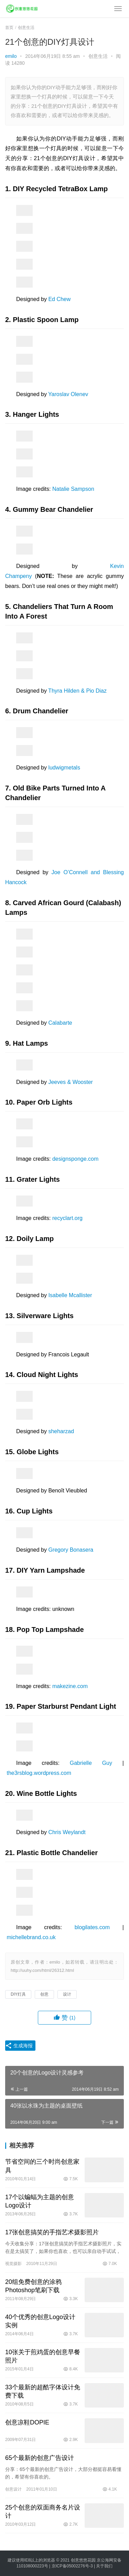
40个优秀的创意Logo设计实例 (40, 2321)
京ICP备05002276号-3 (72, 2566)
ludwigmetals (64, 767)
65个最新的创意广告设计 (39, 2457)
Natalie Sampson (73, 489)
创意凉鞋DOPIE (27, 2422)
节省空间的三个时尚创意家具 (42, 2165)
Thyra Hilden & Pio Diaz (77, 691)
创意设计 (13, 2489)
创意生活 (98, 56)
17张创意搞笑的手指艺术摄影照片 (52, 2232)
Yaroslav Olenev (68, 394)
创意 (44, 1994)
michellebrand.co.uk (31, 1937)
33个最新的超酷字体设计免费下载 (42, 2391)
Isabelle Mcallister (70, 1295)
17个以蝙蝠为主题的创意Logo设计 (39, 2201)
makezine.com (70, 1686)
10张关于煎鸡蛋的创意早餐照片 (42, 2356)
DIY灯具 (18, 1994)
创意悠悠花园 (83, 2560)
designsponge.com (75, 1159)
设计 (67, 1994)
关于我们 (104, 2566)
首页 (9, 27)
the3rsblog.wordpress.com (39, 1773)
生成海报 (19, 2045)
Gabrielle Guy (91, 1763)
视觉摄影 (13, 2263)
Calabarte (60, 1023)
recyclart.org (67, 1218)
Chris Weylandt (66, 1832)
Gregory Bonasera (70, 1550)
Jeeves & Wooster (70, 1082)
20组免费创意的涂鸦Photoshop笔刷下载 (33, 2286)
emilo (11, 56)
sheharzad (61, 1431)
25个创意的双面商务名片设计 (42, 2511)
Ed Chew (59, 299)
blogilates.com (92, 1927)
